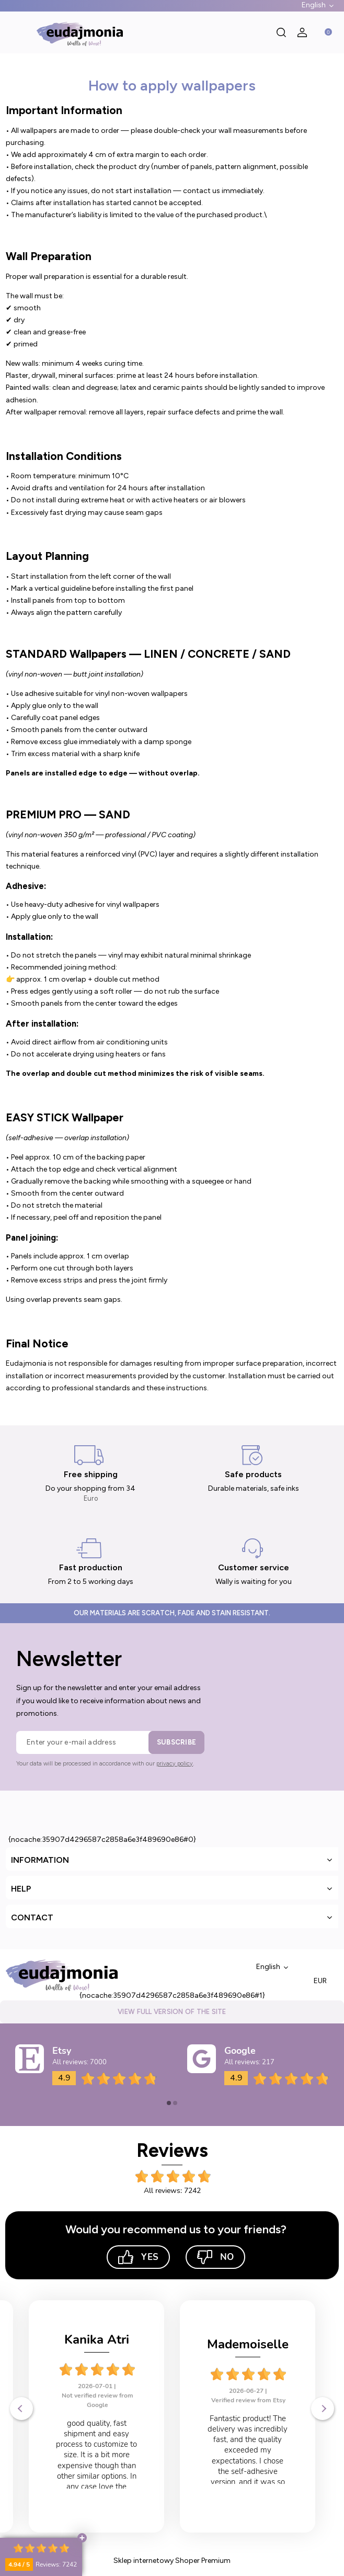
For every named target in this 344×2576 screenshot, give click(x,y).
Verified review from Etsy (97, 2400)
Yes (138, 2257)
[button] (15, 32)
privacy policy (174, 1763)
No (215, 2257)
